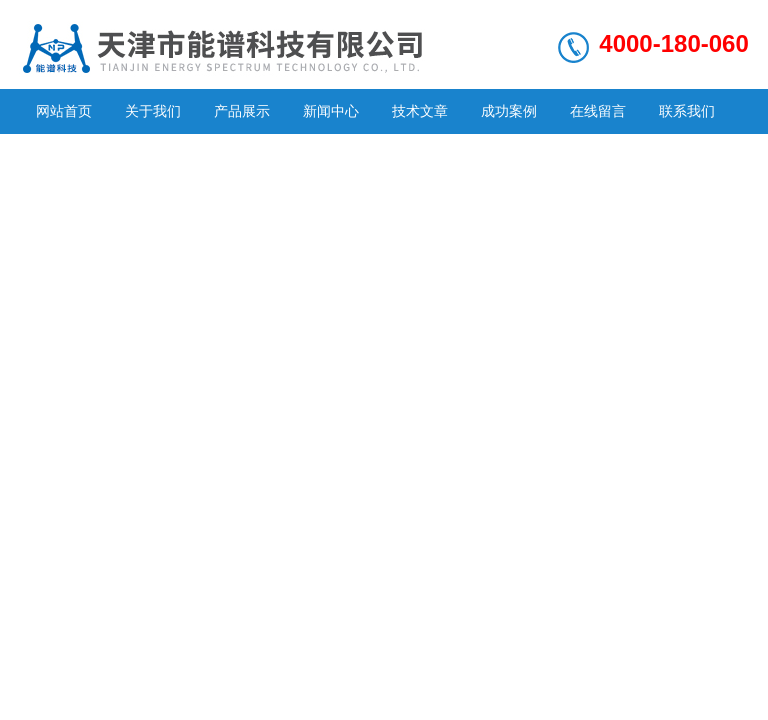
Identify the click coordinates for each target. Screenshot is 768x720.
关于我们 (153, 111)
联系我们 (687, 111)
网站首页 (64, 111)
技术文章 (420, 111)
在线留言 (598, 111)
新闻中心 (331, 111)
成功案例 (509, 111)
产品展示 (242, 111)
